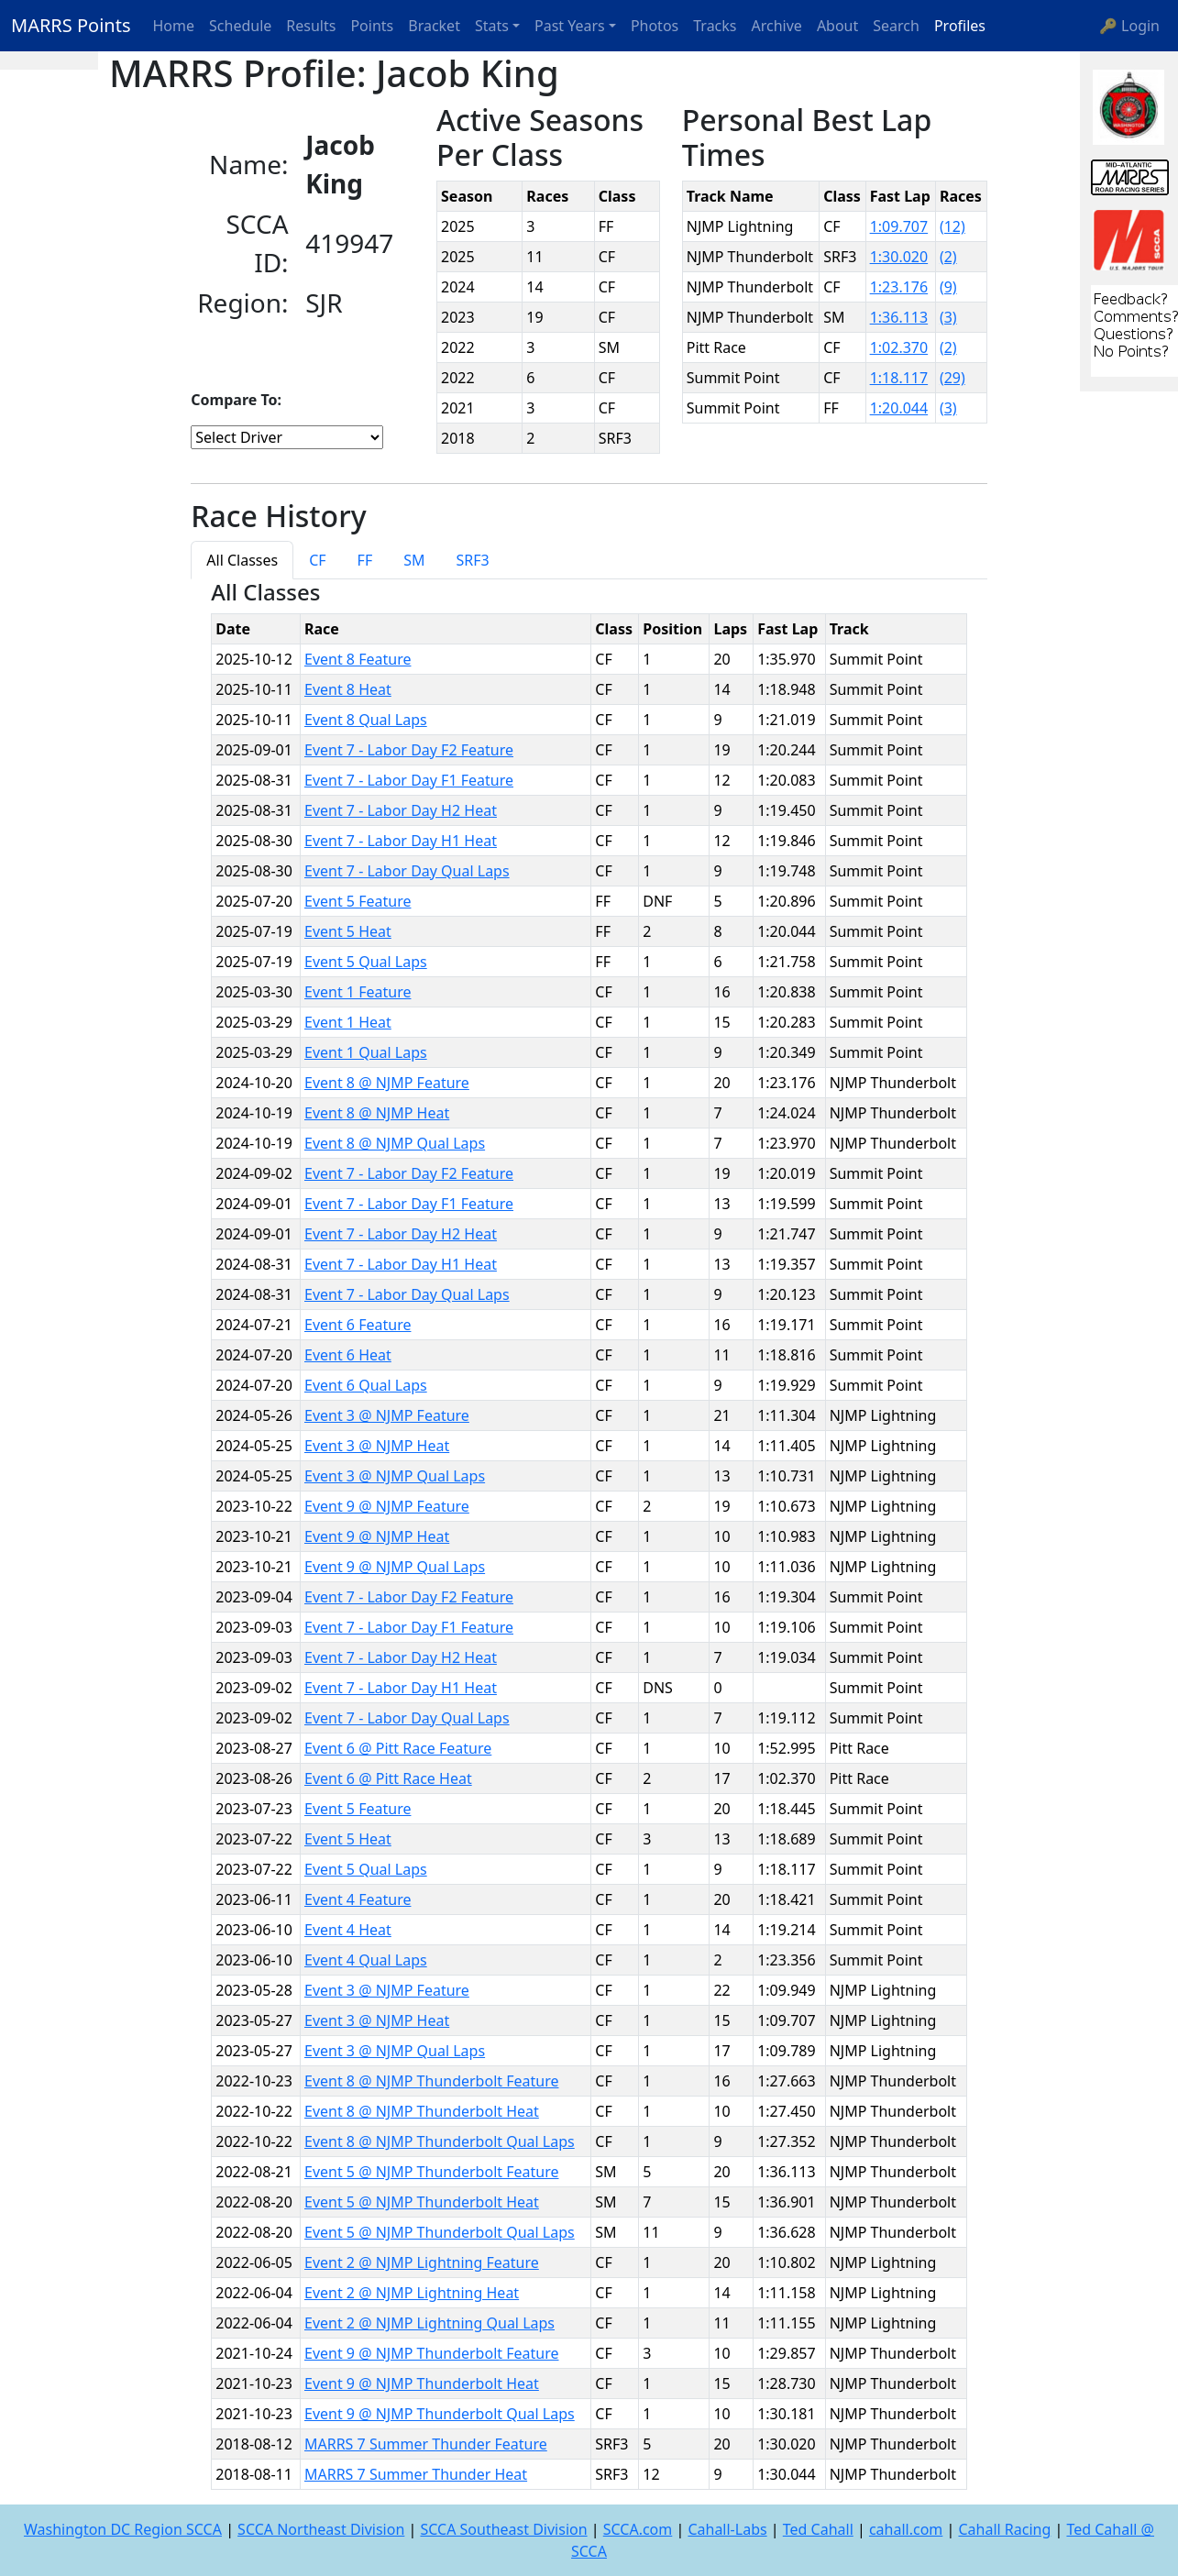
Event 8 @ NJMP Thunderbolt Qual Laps (439, 2141)
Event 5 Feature (357, 901)
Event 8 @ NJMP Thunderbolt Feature (431, 2081)
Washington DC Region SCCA (123, 2529)
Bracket (434, 26)
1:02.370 (899, 347)
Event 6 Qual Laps (365, 1385)
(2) (948, 257)
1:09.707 (899, 226)
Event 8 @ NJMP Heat (376, 1113)
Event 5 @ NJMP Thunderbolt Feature (431, 2172)
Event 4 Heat (347, 1930)
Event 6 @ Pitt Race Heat (388, 1778)
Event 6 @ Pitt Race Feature (397, 1748)
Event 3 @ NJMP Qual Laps (394, 1476)
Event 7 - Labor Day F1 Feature (408, 780)
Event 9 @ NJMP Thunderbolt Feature (431, 2353)
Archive (777, 26)
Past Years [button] (569, 26)
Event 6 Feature (357, 1325)
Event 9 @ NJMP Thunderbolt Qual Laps (439, 2414)
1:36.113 (899, 317)
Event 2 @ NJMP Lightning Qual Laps (429, 2323)
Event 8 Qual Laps (365, 720)
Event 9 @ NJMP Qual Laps (394, 1567)
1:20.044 (899, 408)
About (837, 26)
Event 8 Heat (347, 689)
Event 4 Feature (357, 1899)
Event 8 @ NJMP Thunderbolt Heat (421, 2111)
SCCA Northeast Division (320, 2529)
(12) (952, 226)
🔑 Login (1129, 26)
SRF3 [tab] (473, 560)
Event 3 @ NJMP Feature (386, 1415)
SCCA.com (638, 2529)
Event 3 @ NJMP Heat (376, 1446)
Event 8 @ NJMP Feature (386, 1083)
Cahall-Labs (727, 2529)
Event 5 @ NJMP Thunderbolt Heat (421, 2202)
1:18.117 (899, 378)
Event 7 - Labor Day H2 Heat (400, 810)
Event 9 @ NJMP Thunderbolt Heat (421, 2383)
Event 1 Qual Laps (365, 1052)
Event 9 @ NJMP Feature (386, 1506)
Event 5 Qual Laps (365, 962)
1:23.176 (899, 287)
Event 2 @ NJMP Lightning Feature (421, 2262)
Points (371, 26)
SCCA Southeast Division (503, 2529)
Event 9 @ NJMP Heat (376, 1536)
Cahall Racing (1004, 2529)
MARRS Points (71, 25)
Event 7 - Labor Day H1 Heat (400, 841)
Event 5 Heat (347, 931)
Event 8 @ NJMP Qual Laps (394, 1143)
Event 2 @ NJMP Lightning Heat (411, 2293)
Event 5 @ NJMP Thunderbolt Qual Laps (439, 2232)
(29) (952, 378)
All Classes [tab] (242, 560)
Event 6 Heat (347, 1355)
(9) (948, 287)
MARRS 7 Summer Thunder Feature (425, 2444)
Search (896, 26)
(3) (948, 317)
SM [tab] (413, 560)
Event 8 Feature (357, 659)
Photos (654, 26)
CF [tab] (317, 560)
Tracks (714, 26)
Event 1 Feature (357, 992)
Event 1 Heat (347, 1022)
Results (311, 26)
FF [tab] (365, 560)
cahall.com (905, 2529)
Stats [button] (492, 26)
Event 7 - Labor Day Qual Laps (407, 871)
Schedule (240, 26)
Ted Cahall (818, 2529)
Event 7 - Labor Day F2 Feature (408, 750)
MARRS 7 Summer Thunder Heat (415, 2474)
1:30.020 (899, 257)
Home (174, 26)
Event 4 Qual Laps (365, 1960)
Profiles (959, 26)
